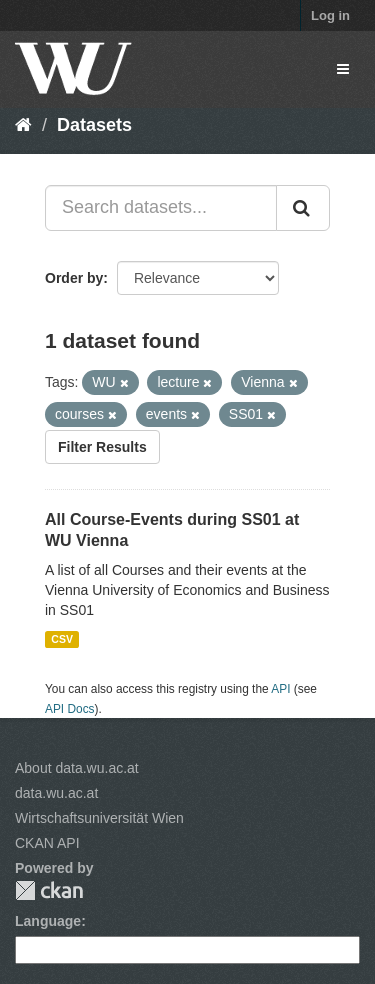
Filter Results (102, 447)
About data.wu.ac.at (77, 768)
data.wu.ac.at (56, 793)
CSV (62, 639)
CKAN (49, 890)
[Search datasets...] (161, 208)
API (280, 689)
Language (48, 921)
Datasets (94, 125)
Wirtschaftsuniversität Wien (99, 818)
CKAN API (47, 843)
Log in (330, 15)
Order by (74, 278)
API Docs (70, 709)
